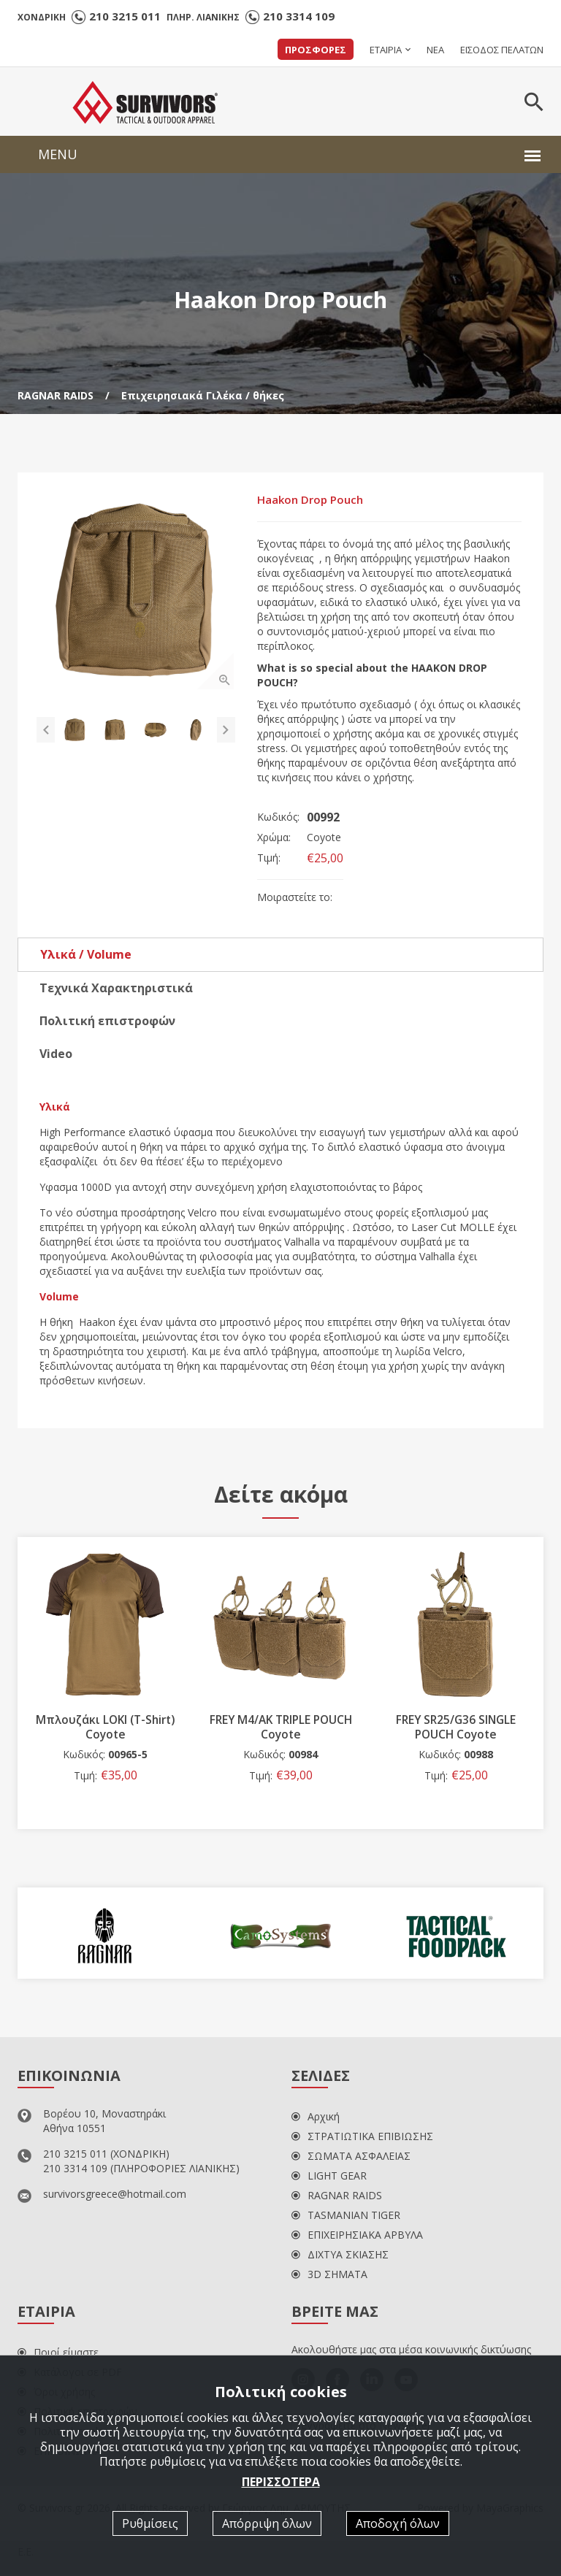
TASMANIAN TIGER (345, 2217)
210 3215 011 (125, 16)
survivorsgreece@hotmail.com (114, 2196)
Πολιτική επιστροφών (107, 1023)
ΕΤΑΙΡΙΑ (386, 49)
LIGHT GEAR (329, 2178)
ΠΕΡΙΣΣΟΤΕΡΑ (281, 2481)
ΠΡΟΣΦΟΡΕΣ (315, 49)
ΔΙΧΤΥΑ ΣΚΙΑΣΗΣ (340, 2256)
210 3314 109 (299, 16)
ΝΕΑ (435, 49)
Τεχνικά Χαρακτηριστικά (116, 990)
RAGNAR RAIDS (56, 395)
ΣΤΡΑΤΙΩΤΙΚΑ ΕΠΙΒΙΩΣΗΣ (362, 2138)
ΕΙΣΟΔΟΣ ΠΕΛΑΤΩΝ (501, 49)
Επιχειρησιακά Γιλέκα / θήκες (202, 395)
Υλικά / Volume (85, 956)
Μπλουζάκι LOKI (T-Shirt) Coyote (198, 1729)
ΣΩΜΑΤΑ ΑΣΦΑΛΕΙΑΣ (351, 2158)
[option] (138, 592)
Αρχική (315, 2118)
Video (55, 1056)
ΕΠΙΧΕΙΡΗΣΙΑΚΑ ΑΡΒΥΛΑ (357, 2237)
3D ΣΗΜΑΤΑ (329, 2276)
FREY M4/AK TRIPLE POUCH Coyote (373, 1729)
